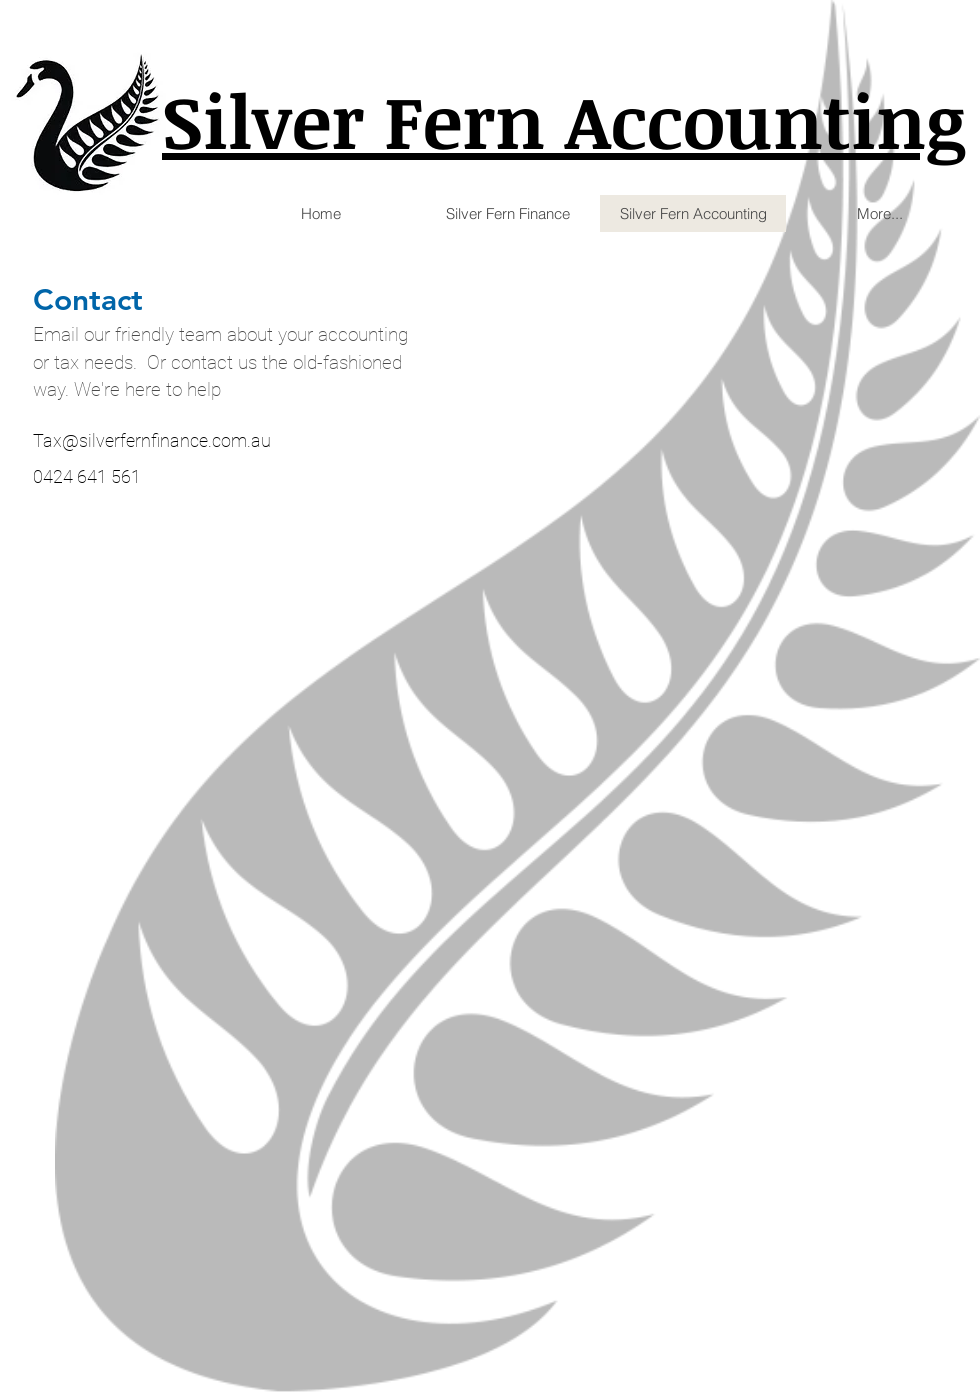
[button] (507, 213)
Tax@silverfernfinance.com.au (152, 440)
